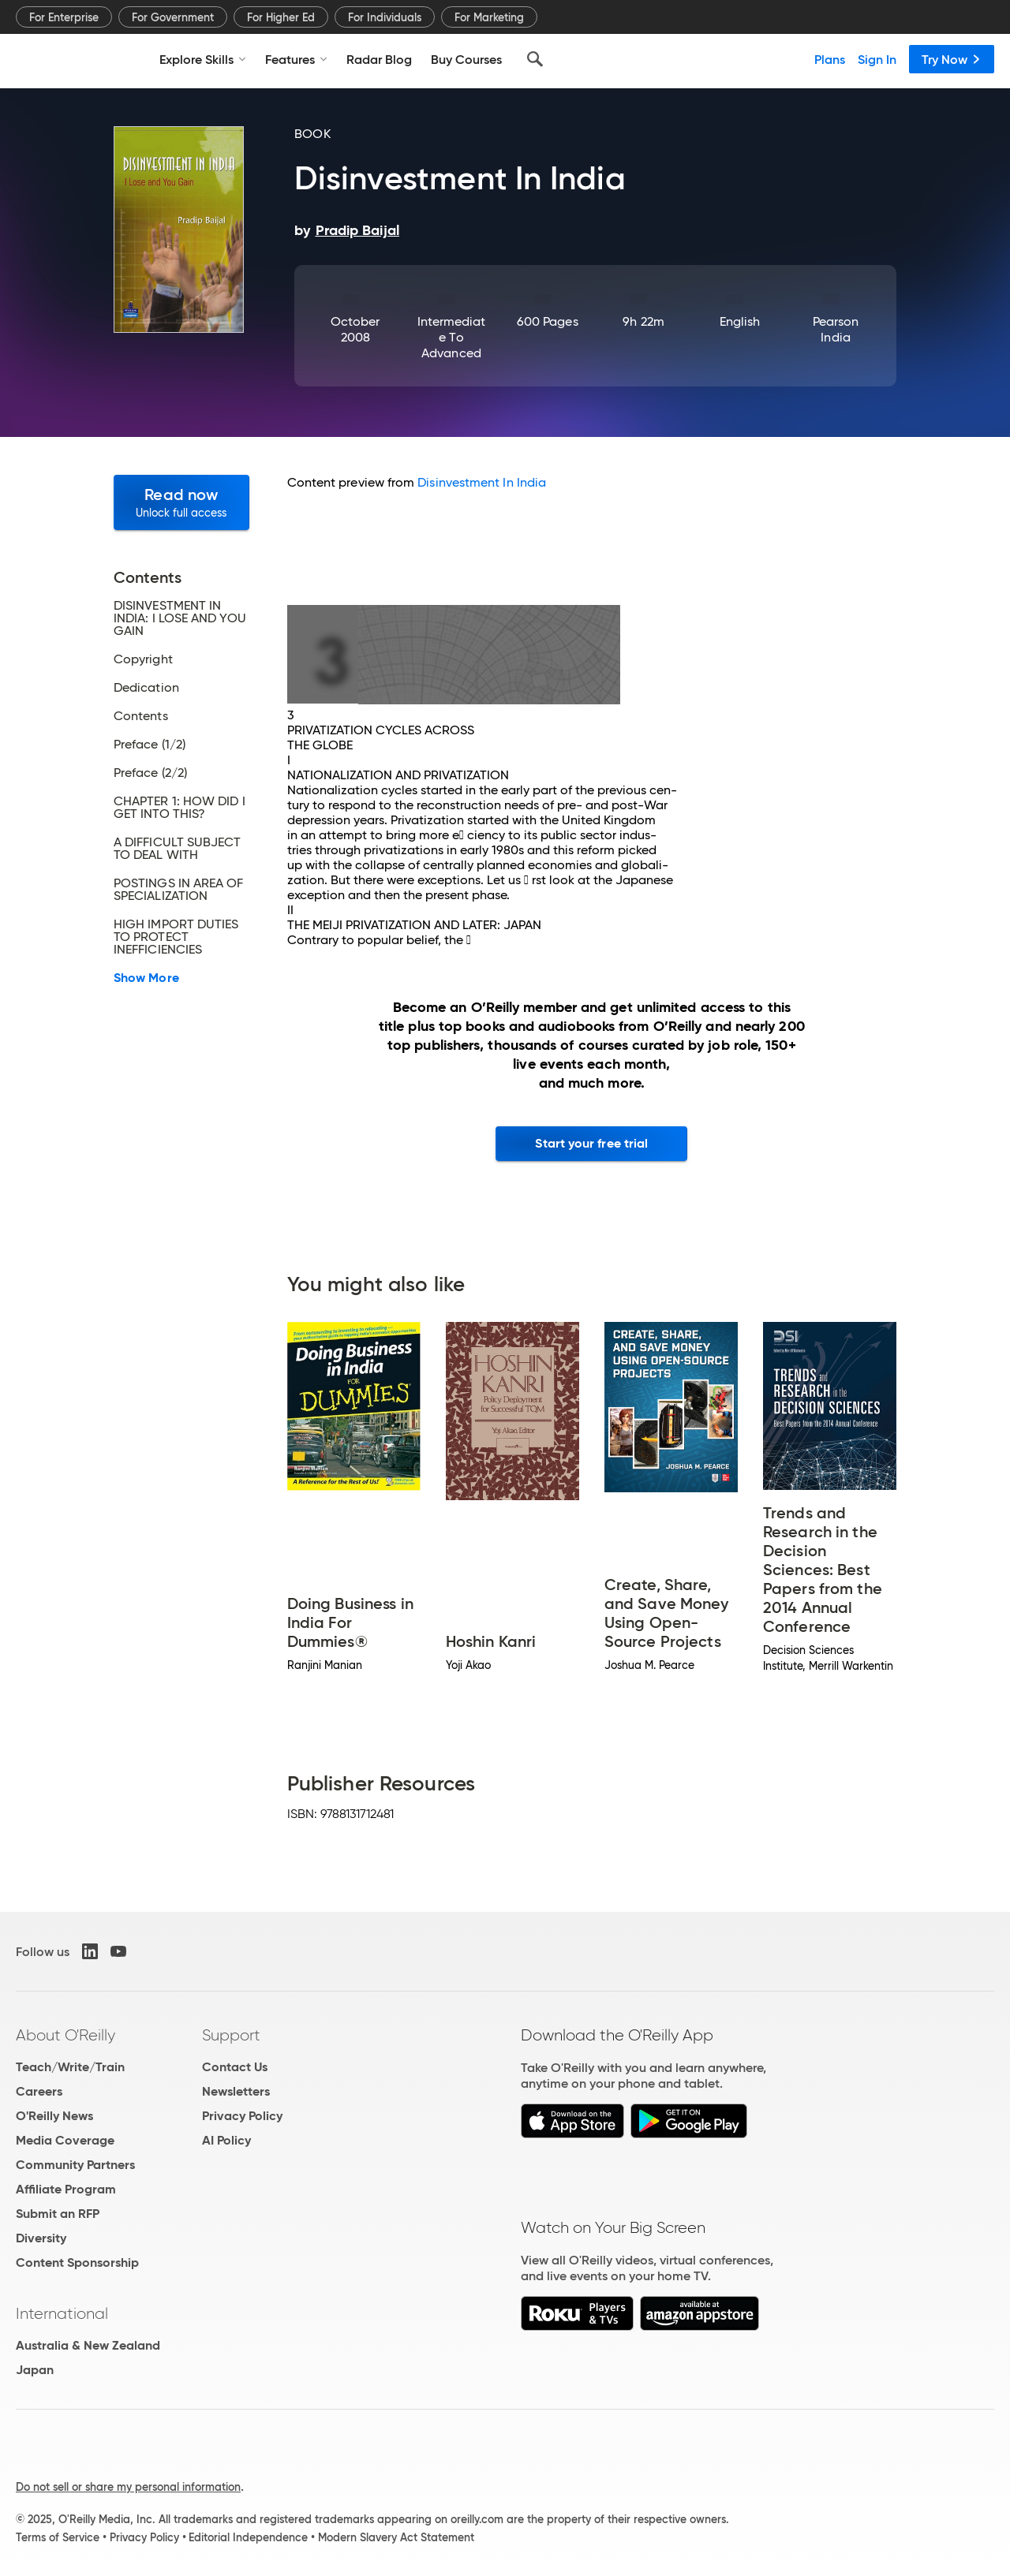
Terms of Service (57, 2537)
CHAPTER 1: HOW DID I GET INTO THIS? (179, 807)
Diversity (41, 2238)
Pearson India (836, 329)
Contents (141, 716)
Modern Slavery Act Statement (396, 2537)
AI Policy (226, 2140)
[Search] (535, 59)
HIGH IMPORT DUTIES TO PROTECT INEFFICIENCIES (176, 937)
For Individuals (384, 17)
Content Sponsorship (77, 2262)
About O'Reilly (65, 2034)
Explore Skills (202, 59)
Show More (146, 978)
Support (231, 2034)
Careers (39, 2091)
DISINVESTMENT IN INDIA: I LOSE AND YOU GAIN (180, 618)
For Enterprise (64, 17)
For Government (173, 17)
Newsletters (236, 2091)
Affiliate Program (66, 2189)
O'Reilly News (54, 2115)
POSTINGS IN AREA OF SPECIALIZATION (179, 889)
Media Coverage (65, 2140)
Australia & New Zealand (88, 2345)
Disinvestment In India (481, 482)
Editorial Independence (248, 2537)
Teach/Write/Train (70, 2067)
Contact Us (234, 2067)
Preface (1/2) (149, 744)
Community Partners (75, 2164)
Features (296, 59)
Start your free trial (591, 1143)
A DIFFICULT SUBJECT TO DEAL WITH (177, 848)
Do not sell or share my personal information (128, 2487)
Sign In (877, 59)
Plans (829, 59)
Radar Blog (379, 59)
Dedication (146, 687)
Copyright (143, 659)
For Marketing (489, 17)
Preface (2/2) (150, 773)
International (62, 2313)
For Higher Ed (281, 17)
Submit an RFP (57, 2213)
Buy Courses (466, 59)
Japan (35, 2369)
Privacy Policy (242, 2115)
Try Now (952, 59)
